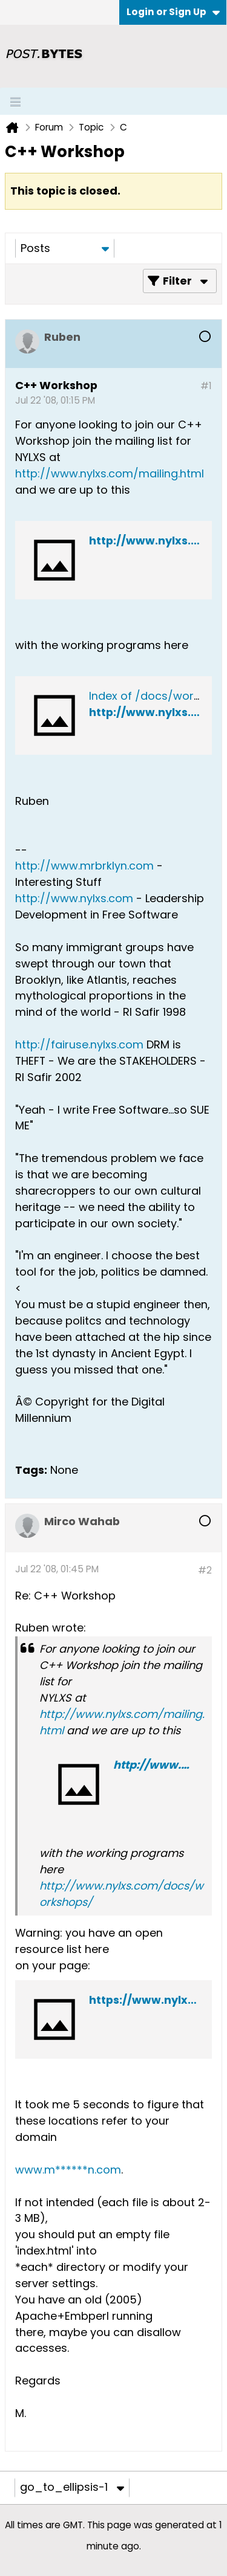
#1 (206, 385)
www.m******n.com (68, 2169)
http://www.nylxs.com (74, 898)
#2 (205, 1570)
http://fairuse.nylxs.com (79, 1044)
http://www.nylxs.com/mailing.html (109, 473)
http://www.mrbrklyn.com (84, 865)
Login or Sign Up (173, 11)
